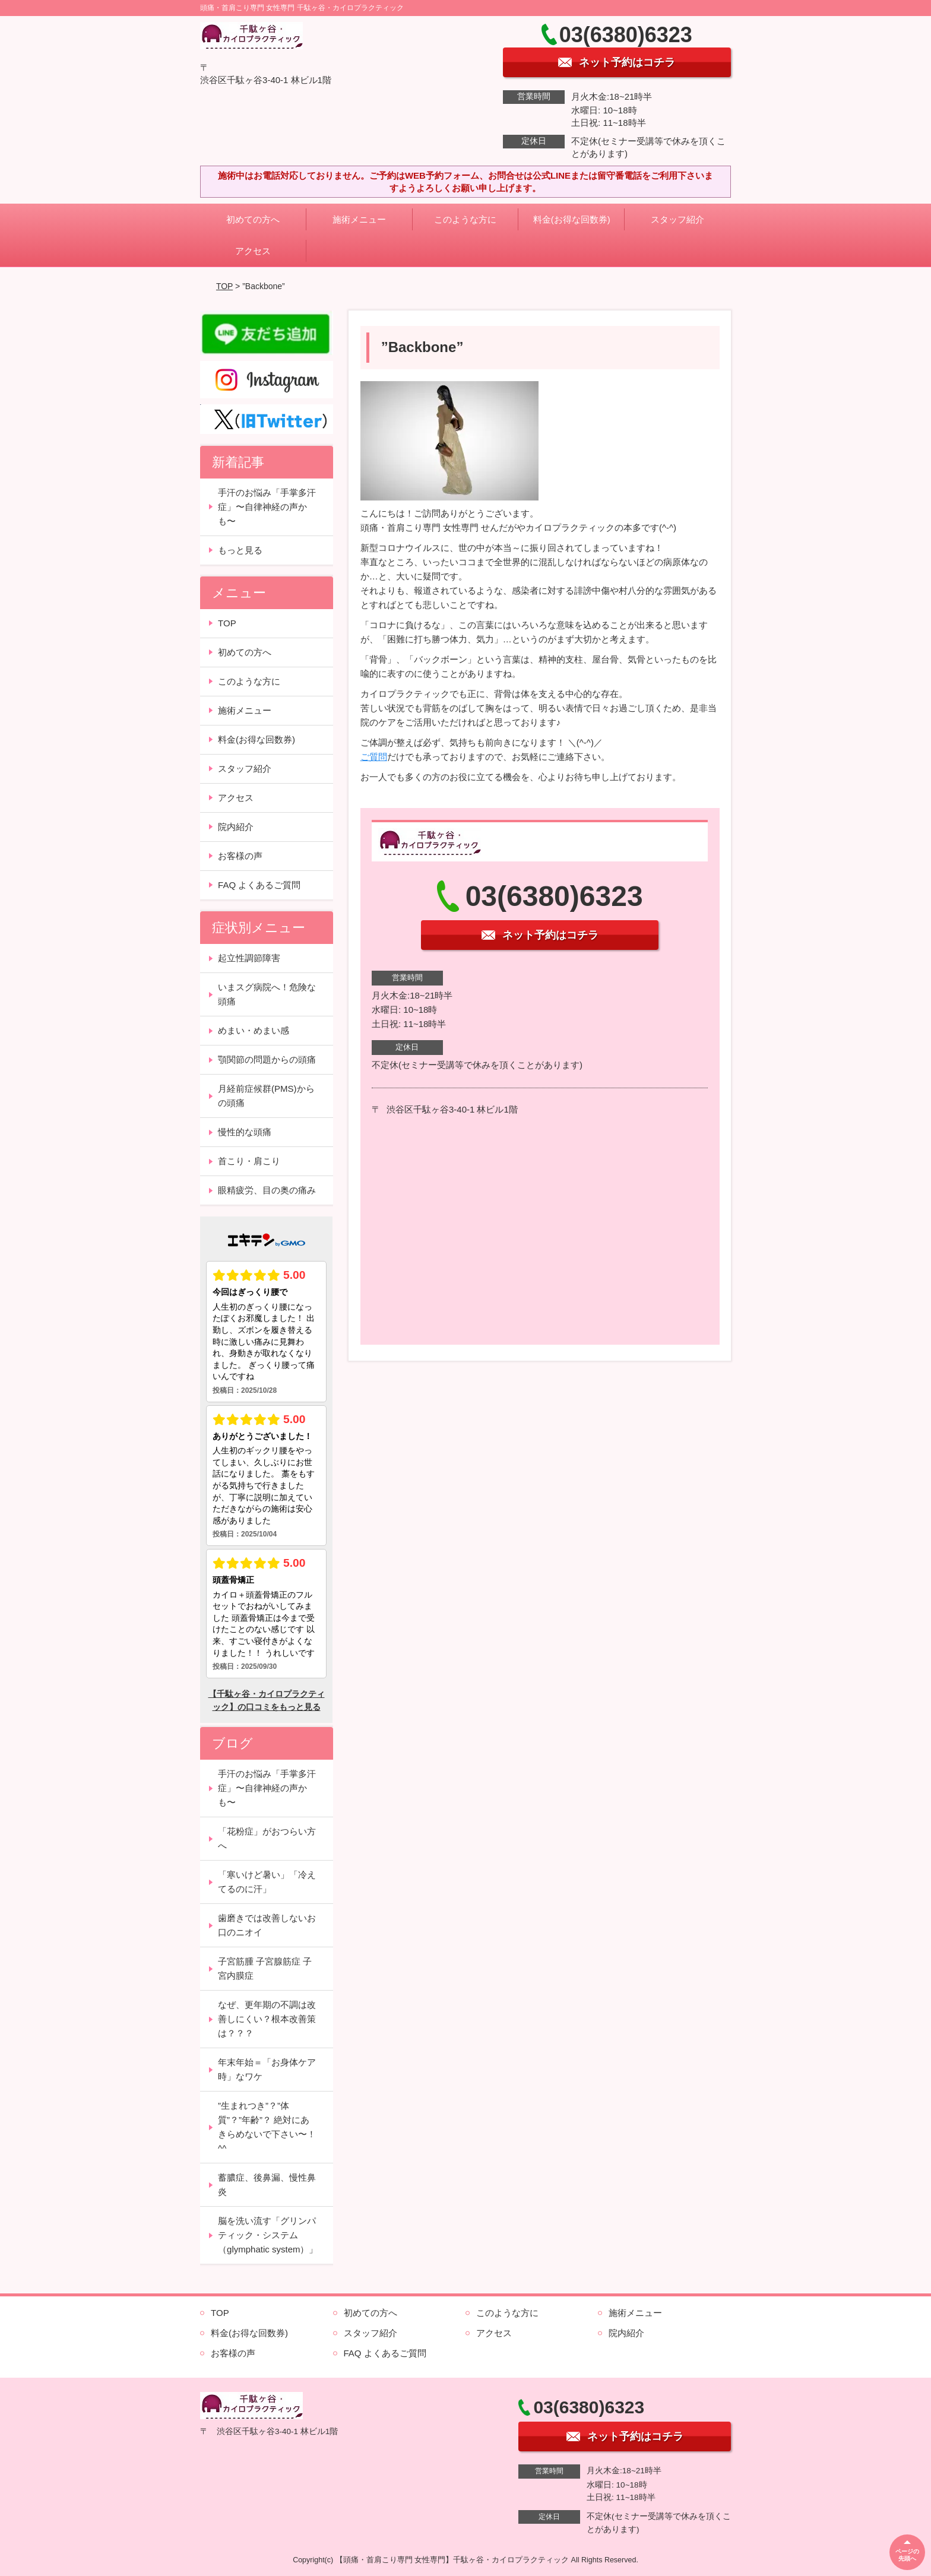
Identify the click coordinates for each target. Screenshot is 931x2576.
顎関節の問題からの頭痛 (267, 1059)
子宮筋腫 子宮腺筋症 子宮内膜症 (265, 1968)
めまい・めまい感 (253, 1030)
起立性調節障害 (249, 958)
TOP (224, 286)
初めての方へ (253, 219)
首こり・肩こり (249, 1161)
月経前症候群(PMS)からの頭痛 (266, 1095)
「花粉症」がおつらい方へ (267, 1838)
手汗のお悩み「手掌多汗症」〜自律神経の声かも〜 (267, 506)
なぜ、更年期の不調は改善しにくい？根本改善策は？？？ (267, 2019)
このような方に (465, 219)
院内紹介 (236, 827)
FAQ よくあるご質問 (259, 885)
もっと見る (240, 550)
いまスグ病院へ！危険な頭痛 (267, 994)
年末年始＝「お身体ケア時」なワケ (267, 2069)
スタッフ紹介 (677, 219)
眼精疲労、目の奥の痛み (267, 1190)
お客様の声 (240, 856)
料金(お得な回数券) (571, 219)
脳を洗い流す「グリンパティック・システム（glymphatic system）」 (268, 2235)
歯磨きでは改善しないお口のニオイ (267, 1925)
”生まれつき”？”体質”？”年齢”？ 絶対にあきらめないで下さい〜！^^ (267, 2126)
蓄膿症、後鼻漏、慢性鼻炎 (267, 2184)
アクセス (253, 251)
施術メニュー (359, 219)
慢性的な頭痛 (244, 1132)
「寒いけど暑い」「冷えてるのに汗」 (267, 1882)
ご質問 (373, 757)
